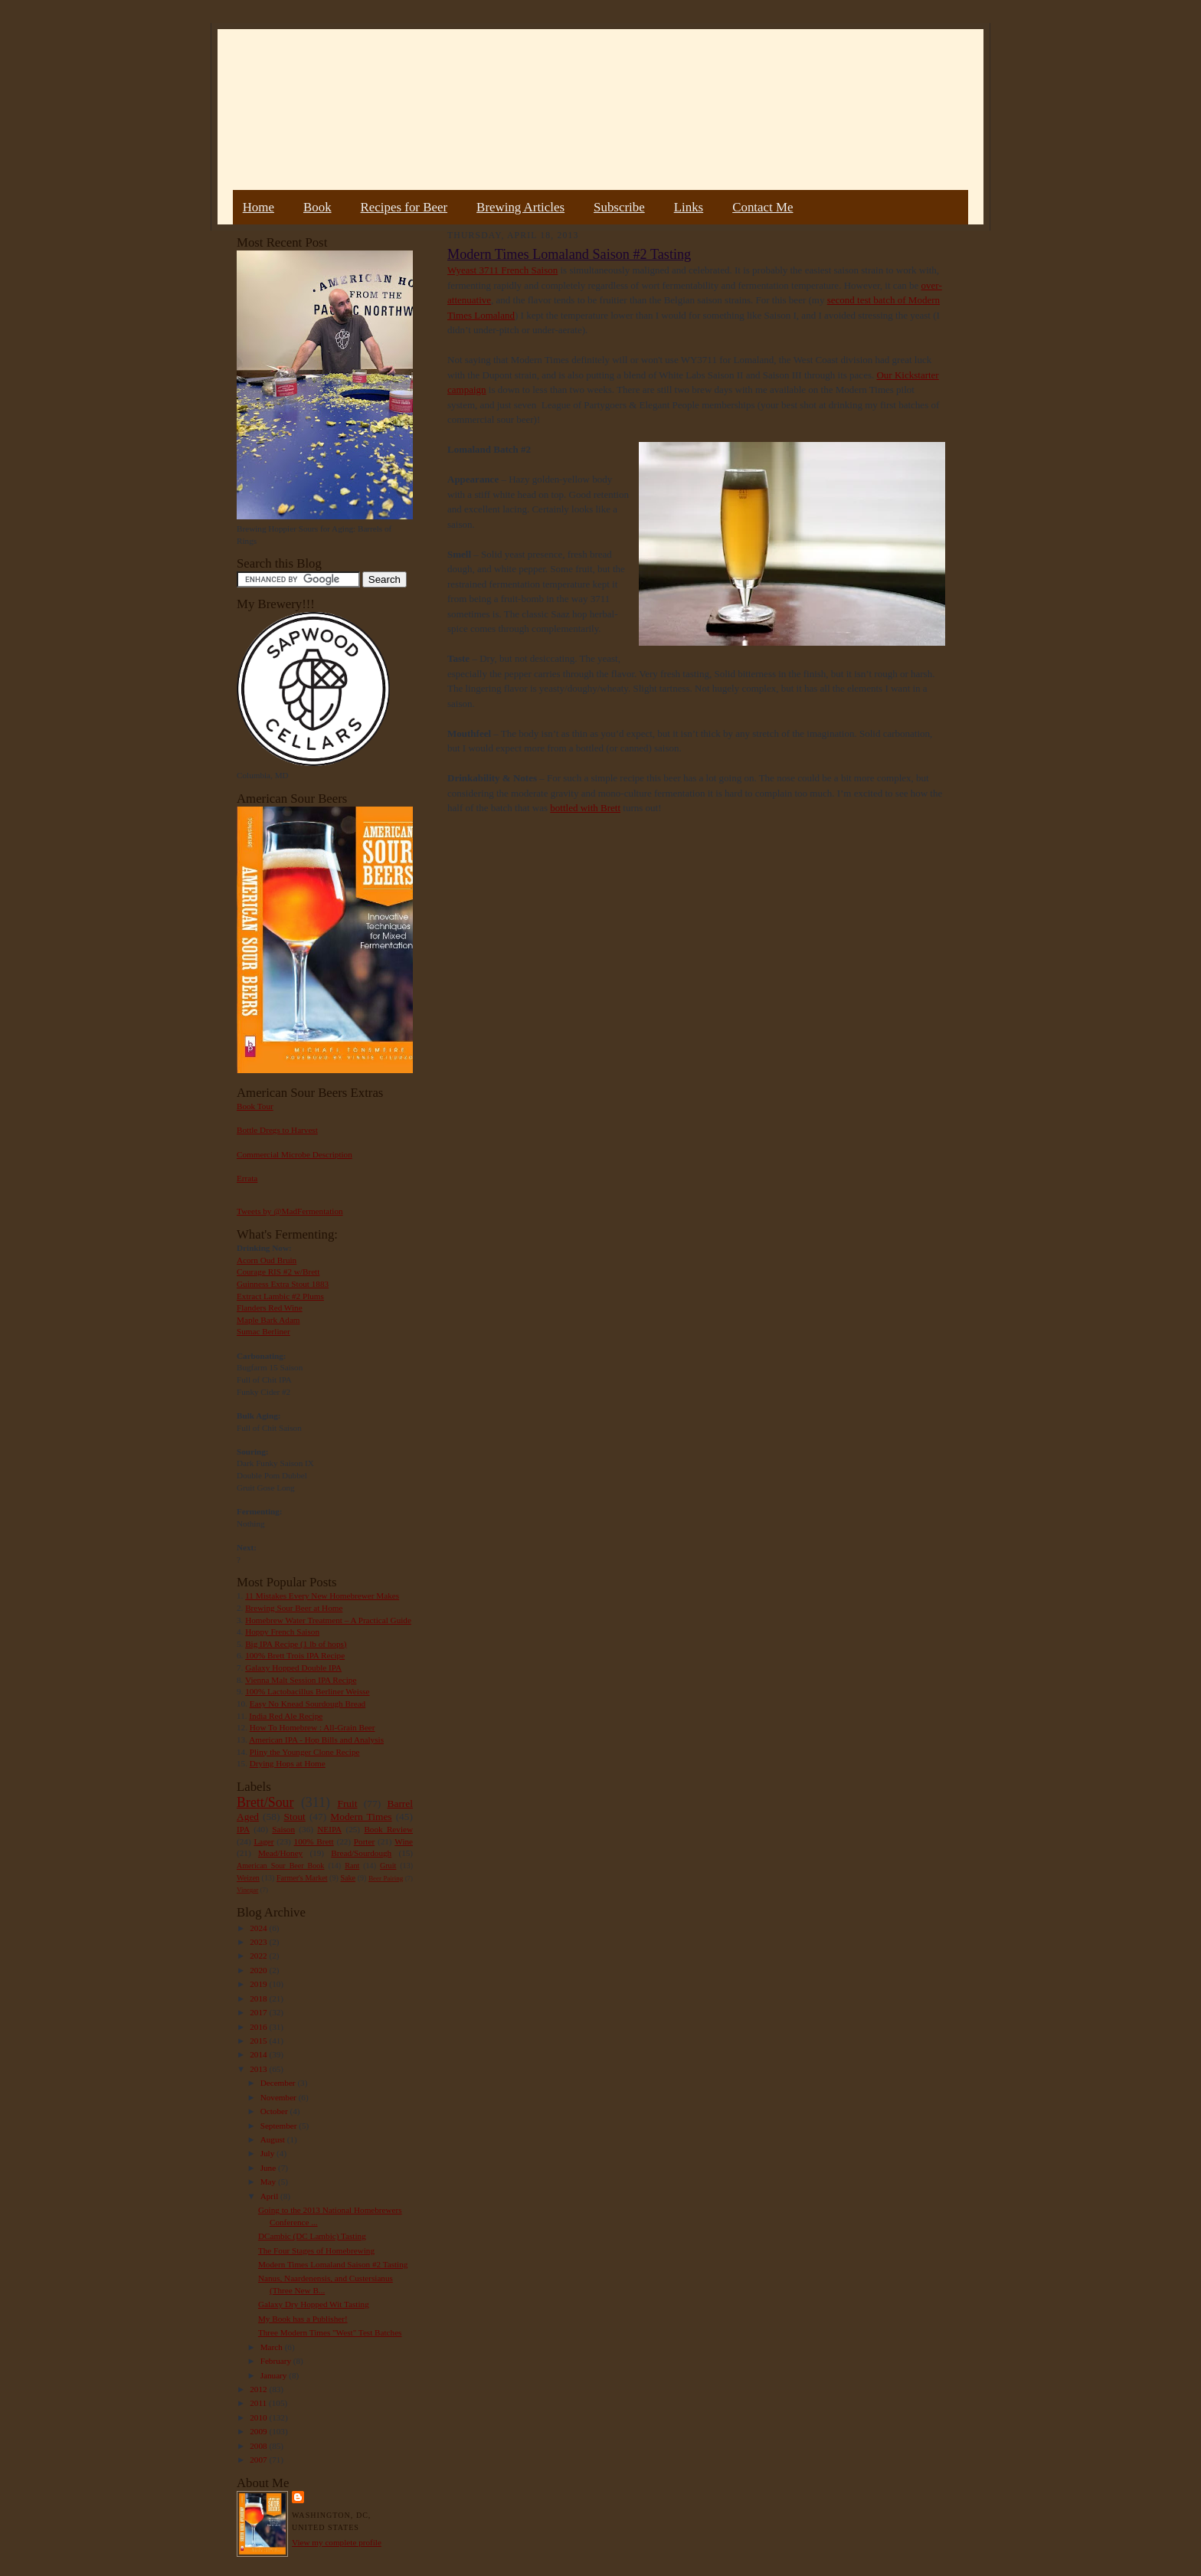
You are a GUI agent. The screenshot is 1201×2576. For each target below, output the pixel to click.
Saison (283, 1829)
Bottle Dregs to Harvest (277, 1129)
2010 (259, 2417)
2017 (259, 2012)
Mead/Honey (280, 1853)
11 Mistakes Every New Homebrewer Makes (322, 1595)
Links (688, 207)
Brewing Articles (520, 207)
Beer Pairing (385, 1878)
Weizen (248, 1878)
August (273, 2139)
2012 (259, 2389)
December (279, 2082)
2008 (259, 2445)
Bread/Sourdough (361, 1853)
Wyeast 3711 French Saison (502, 270)
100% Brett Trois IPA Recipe (295, 1655)
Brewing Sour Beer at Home (293, 1607)
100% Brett (314, 1841)
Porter (364, 1841)
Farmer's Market (302, 1878)
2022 (259, 1955)
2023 (259, 1941)
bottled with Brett (585, 807)
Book (317, 207)
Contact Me (762, 207)
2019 (259, 1983)
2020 (259, 1970)
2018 (259, 1998)
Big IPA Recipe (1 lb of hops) (295, 1643)
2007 (259, 2459)
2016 (259, 2026)
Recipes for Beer (404, 207)
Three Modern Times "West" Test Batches (330, 2332)
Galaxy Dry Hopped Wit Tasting (313, 2304)
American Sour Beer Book (280, 1865)
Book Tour (255, 1106)
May (269, 2181)
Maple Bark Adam (268, 1319)
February (276, 2360)
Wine (403, 1841)
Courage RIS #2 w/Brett (278, 1271)
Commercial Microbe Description (294, 1154)
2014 (259, 2054)
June (269, 2167)
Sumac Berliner (263, 1331)
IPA (243, 1829)
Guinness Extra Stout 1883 (283, 1283)
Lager (263, 1841)
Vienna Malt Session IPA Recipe (300, 1679)
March (272, 2347)
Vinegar (247, 1890)
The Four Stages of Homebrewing (316, 2250)
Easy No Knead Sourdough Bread (307, 1703)
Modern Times (360, 1816)
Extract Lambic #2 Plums (280, 1296)
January (275, 2375)
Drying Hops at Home (288, 1763)
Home (258, 207)
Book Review (388, 1829)
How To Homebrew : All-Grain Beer (312, 1727)
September (279, 2125)
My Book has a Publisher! (303, 2318)
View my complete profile (336, 2542)
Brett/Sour (265, 1802)
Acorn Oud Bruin (266, 1260)
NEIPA (329, 1829)
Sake (348, 1878)
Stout (295, 1816)
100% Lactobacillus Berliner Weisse (307, 1691)
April (270, 2196)
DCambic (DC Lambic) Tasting (312, 2235)
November (279, 2097)
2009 (259, 2431)
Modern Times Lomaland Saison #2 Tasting (332, 2264)
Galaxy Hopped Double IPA (293, 1667)
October (275, 2111)
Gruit (388, 1865)
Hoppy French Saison (282, 1631)
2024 (259, 1928)
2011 (259, 2402)
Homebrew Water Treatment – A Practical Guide (328, 1620)
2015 (259, 2040)
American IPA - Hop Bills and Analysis (316, 1739)
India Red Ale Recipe (285, 1715)
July (268, 2153)
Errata (247, 1178)
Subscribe (619, 207)
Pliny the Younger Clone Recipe (305, 1751)
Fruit (347, 1803)
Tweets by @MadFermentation (290, 1211)
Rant (352, 1865)
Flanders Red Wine (270, 1307)
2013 (259, 2069)
